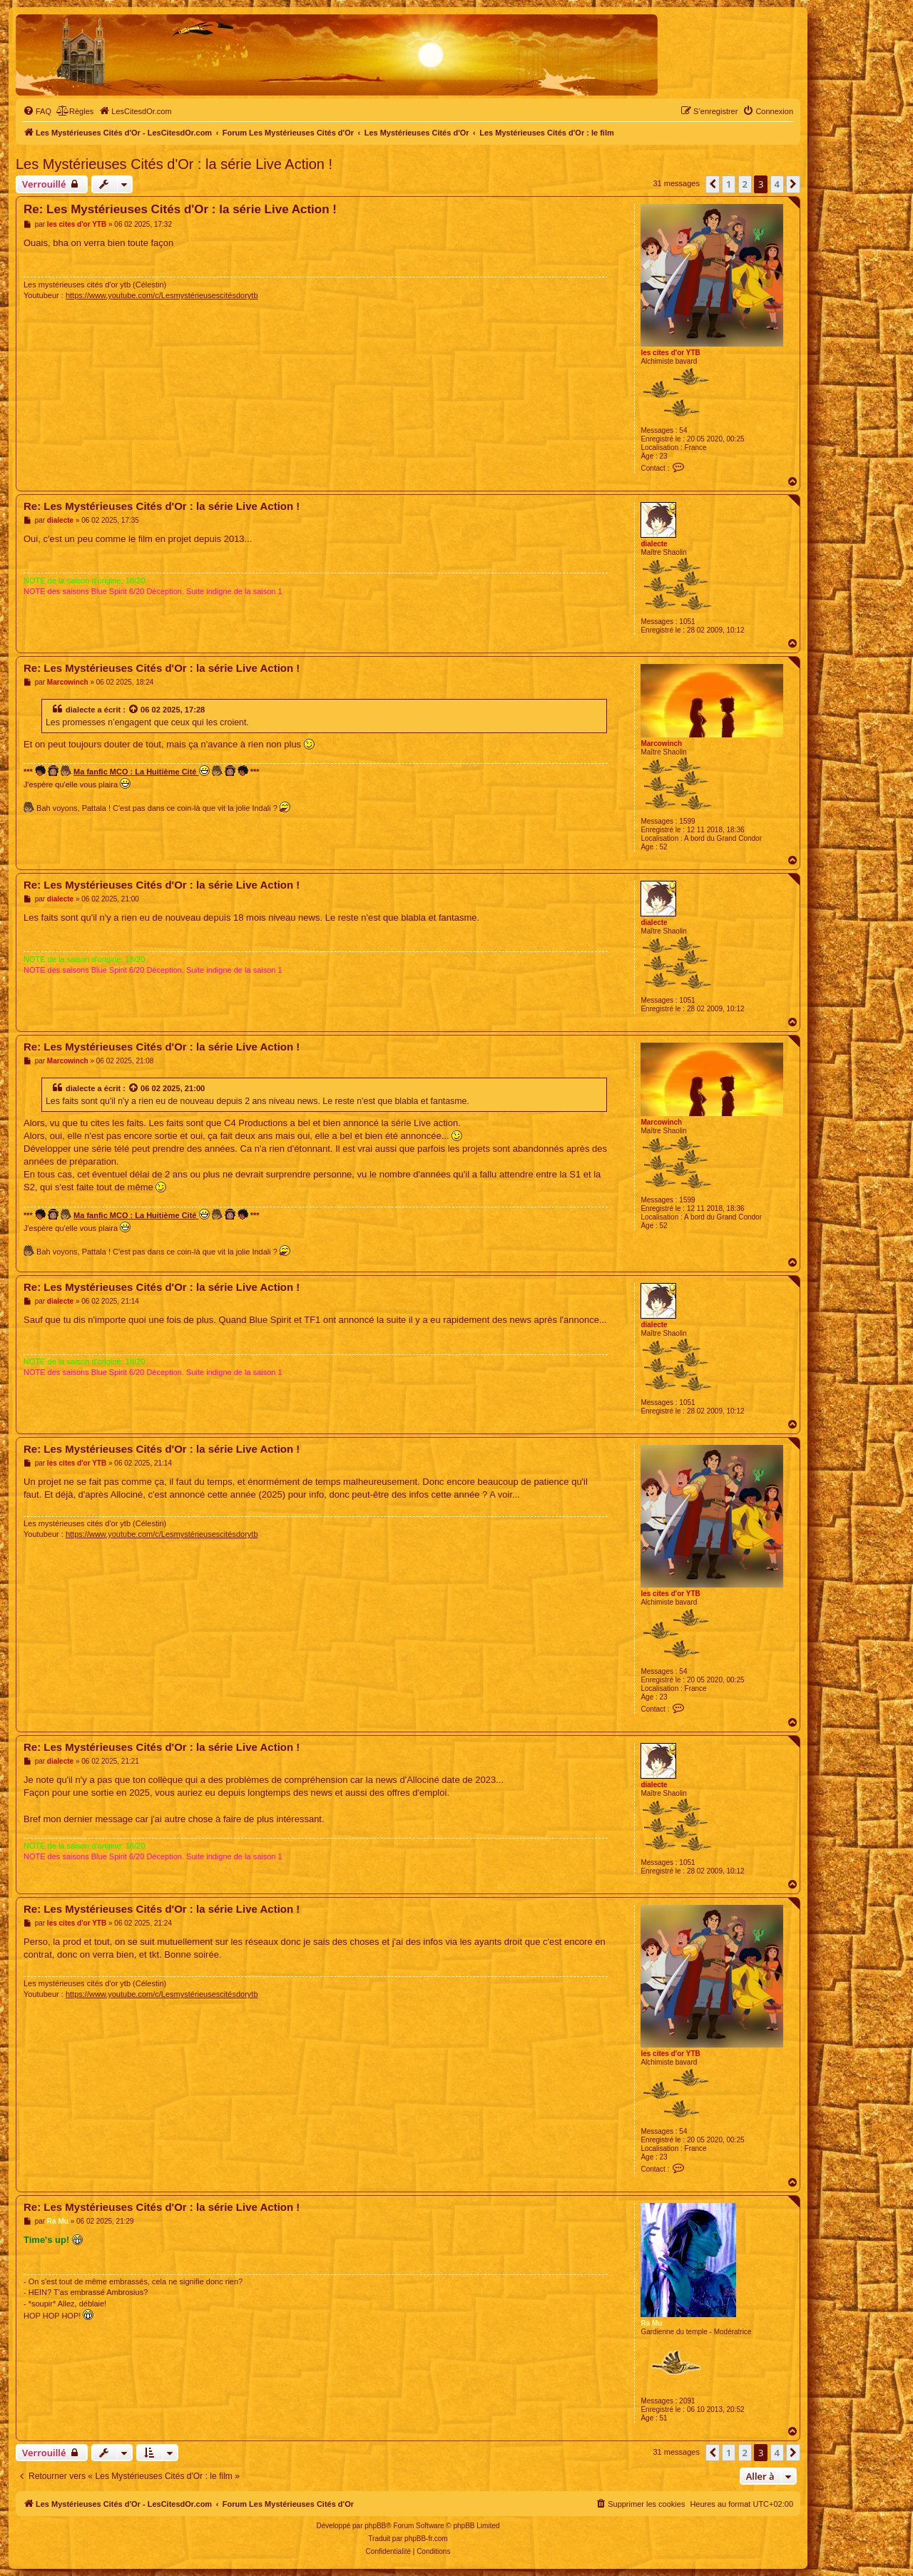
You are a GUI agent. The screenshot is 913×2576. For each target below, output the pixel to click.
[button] (712, 184)
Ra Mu (651, 2323)
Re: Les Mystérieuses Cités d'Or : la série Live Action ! (180, 209)
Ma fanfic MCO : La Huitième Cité (141, 770)
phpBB (375, 2526)
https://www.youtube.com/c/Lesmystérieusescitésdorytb (162, 295)
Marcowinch (661, 743)
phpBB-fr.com (426, 2538)
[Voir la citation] (134, 709)
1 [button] (728, 184)
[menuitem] (37, 111)
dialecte (654, 544)
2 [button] (745, 184)
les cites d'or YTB (670, 353)
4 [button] (777, 184)
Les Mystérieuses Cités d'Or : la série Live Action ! (174, 164)
